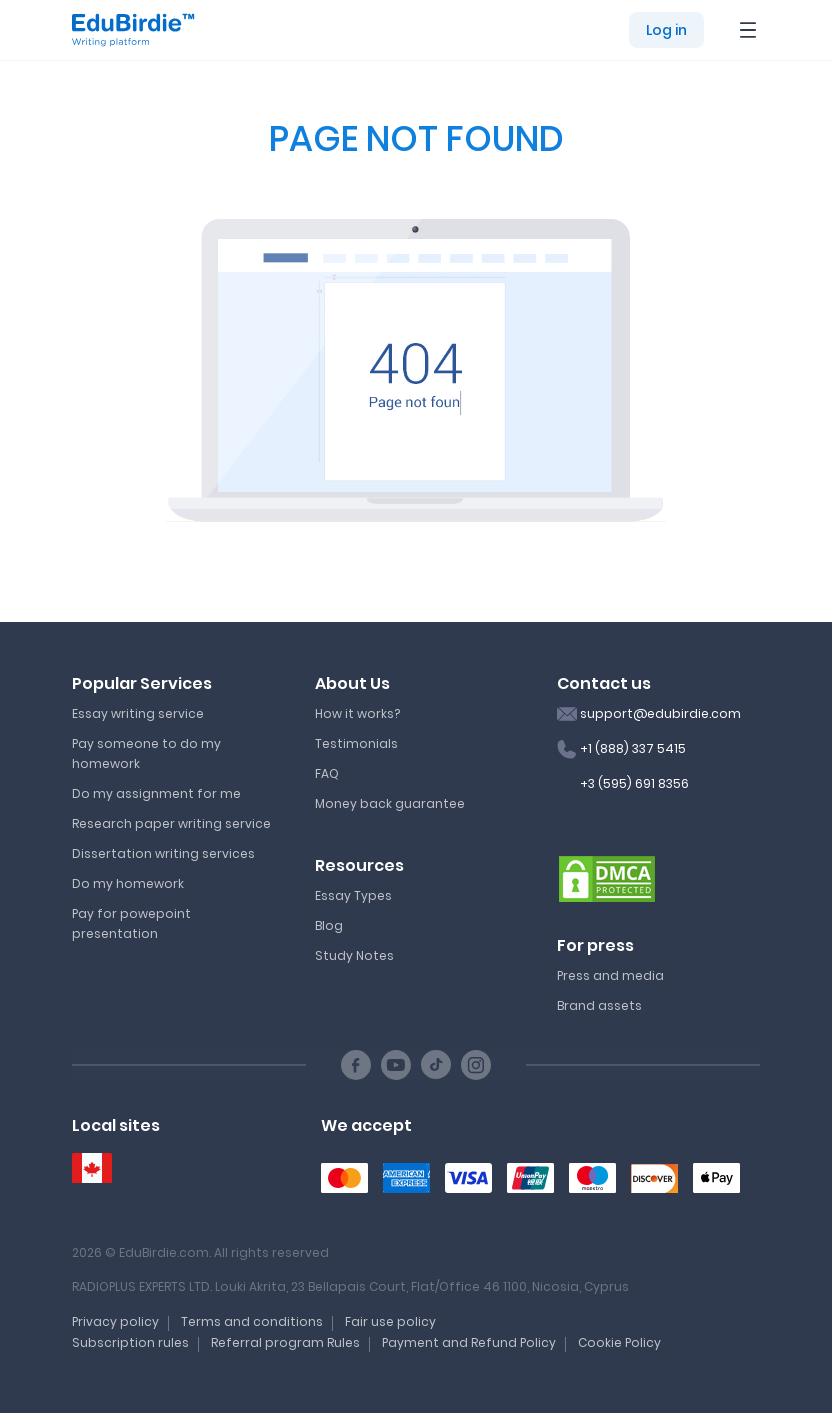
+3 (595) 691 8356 (634, 783)
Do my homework (128, 883)
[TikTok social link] (436, 1065)
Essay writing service (138, 713)
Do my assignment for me (156, 793)
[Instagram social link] (476, 1065)
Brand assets (599, 1005)
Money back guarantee (390, 803)
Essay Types (353, 895)
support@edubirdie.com (660, 713)
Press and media (610, 975)
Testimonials (356, 743)
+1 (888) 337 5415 (633, 748)
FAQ (327, 773)
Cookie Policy (619, 1342)
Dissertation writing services (163, 853)
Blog (329, 925)
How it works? (357, 713)
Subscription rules (130, 1342)
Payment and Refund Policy (469, 1342)
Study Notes (354, 955)
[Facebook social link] (356, 1065)
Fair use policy (390, 1321)
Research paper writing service (171, 823)
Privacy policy (115, 1321)
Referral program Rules (285, 1342)
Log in (666, 30)
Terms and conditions (252, 1321)
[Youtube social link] (396, 1065)
